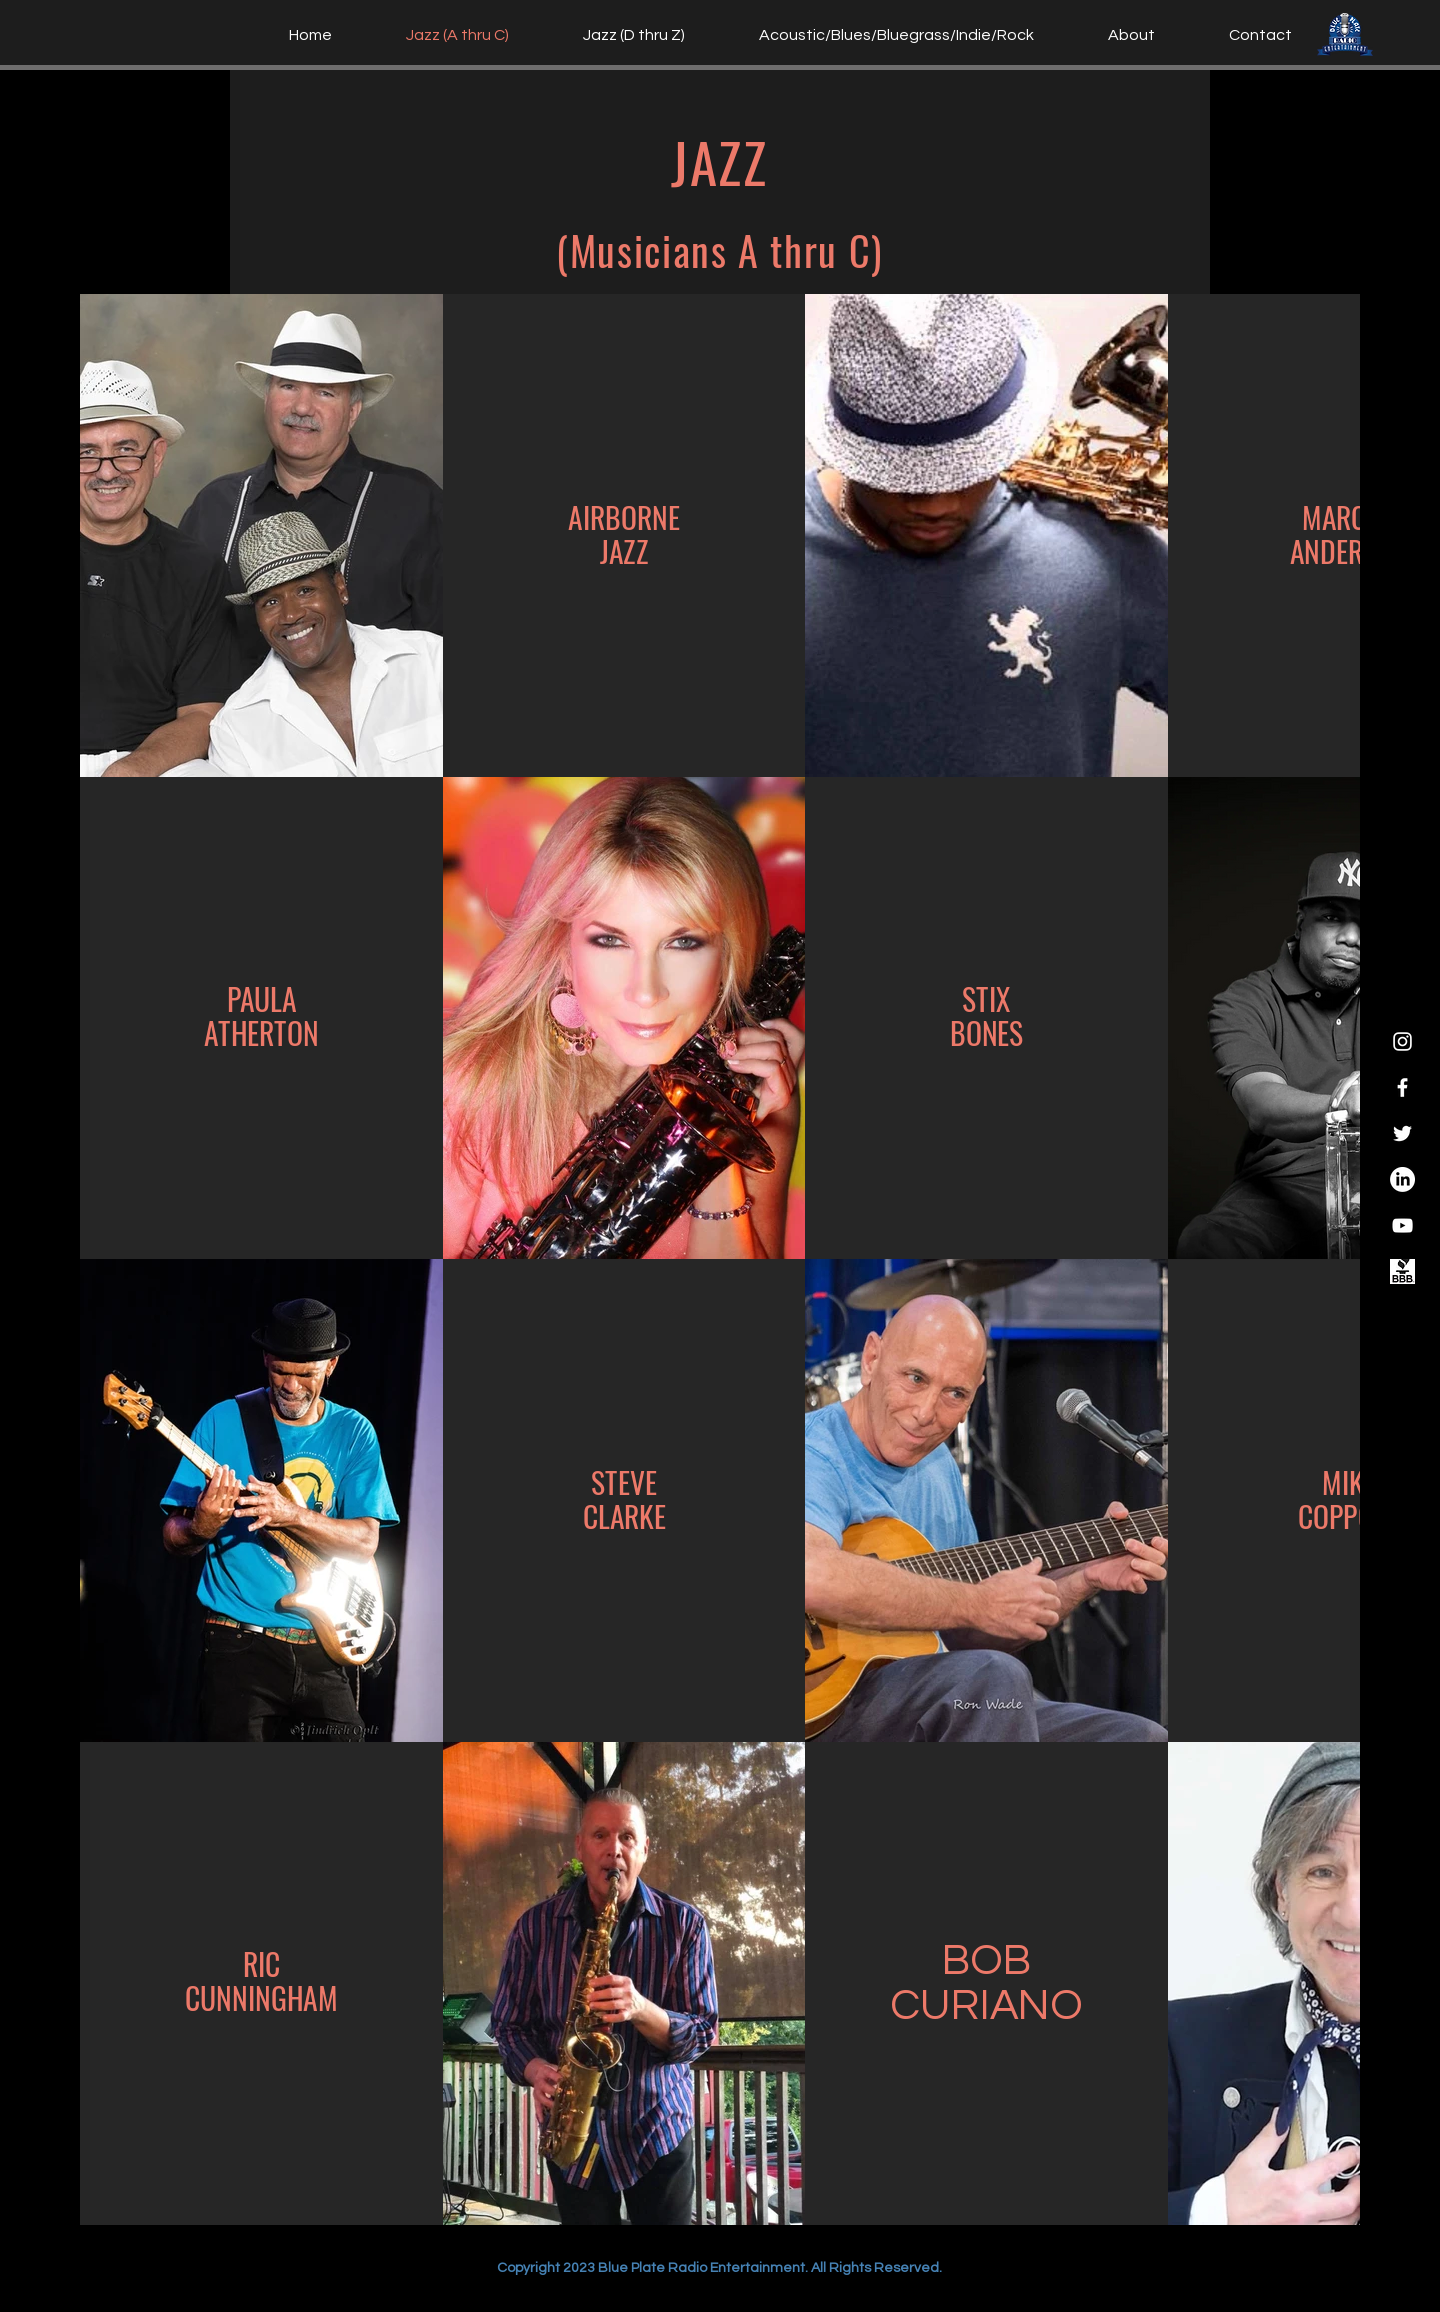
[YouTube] (1402, 1225)
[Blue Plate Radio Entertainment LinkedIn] (1402, 1179)
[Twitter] (1402, 1133)
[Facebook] (1402, 1087)
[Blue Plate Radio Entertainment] (1402, 1271)
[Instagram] (1402, 1041)
